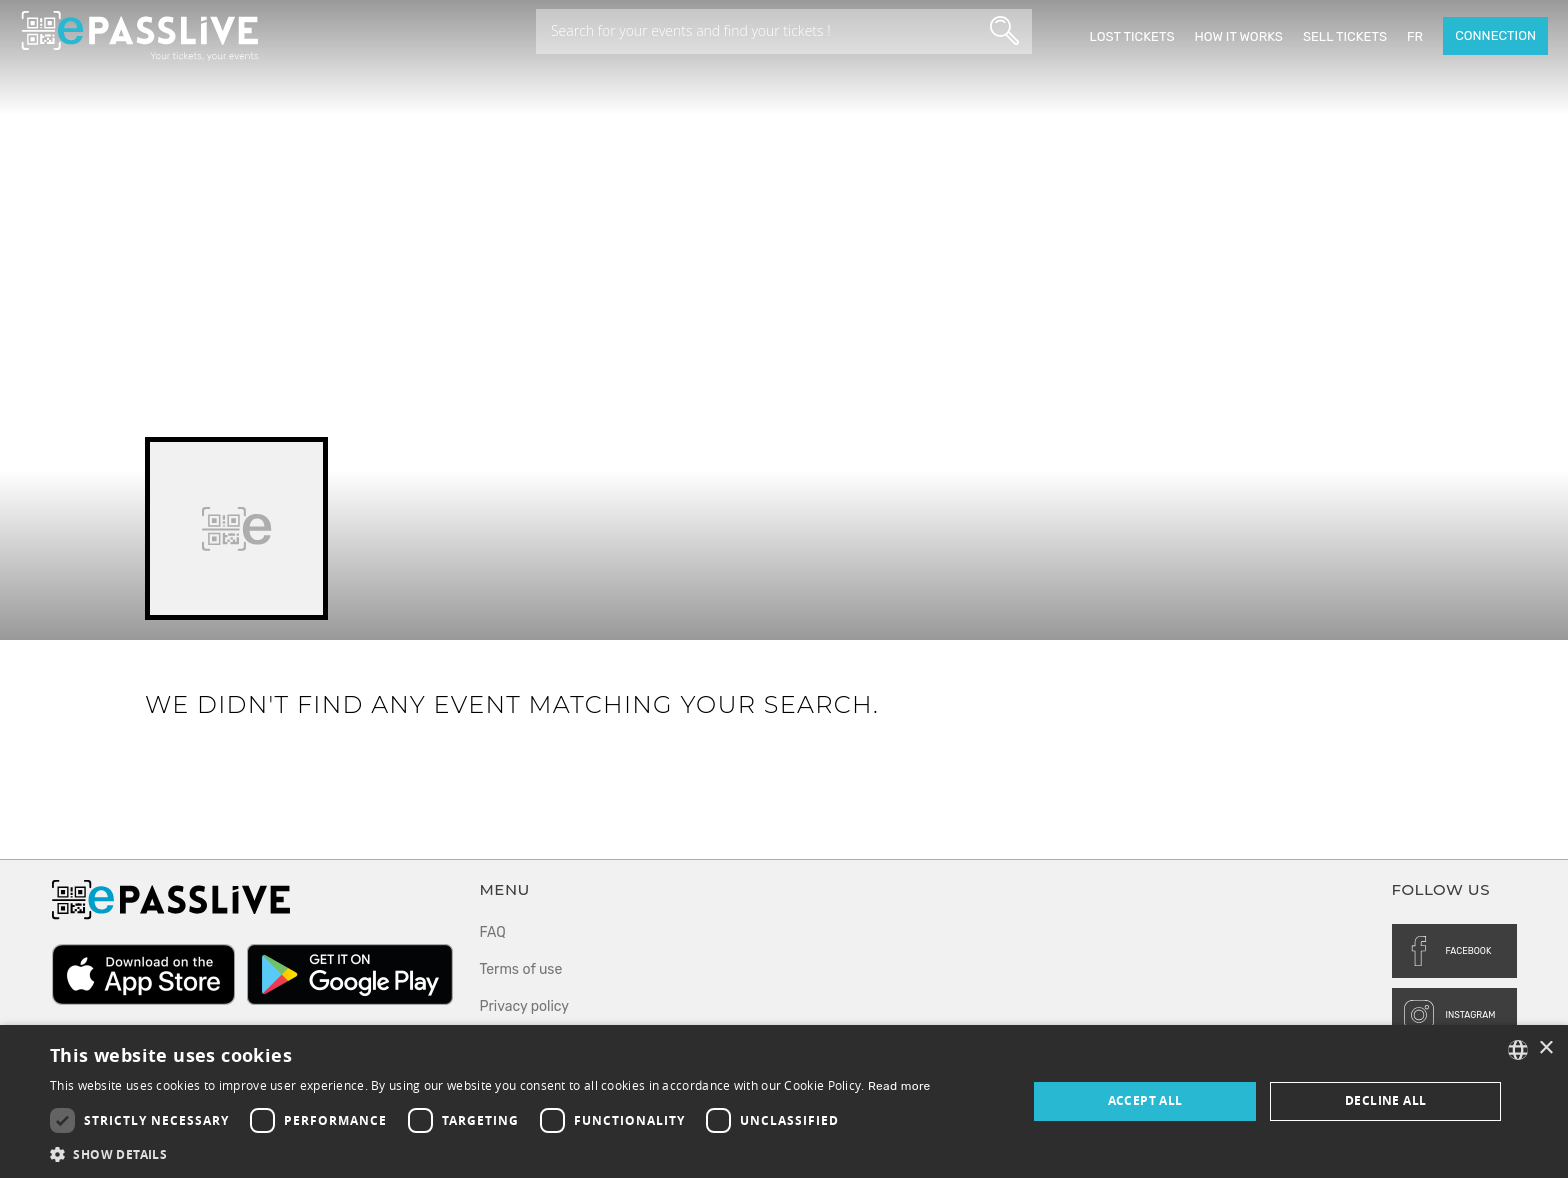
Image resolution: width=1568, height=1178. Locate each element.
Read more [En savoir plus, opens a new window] (899, 1086)
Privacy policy (525, 1006)
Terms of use (521, 969)
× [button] (1545, 1048)
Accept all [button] (1145, 1100)
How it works (1238, 36)
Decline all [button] (1385, 1100)
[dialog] (784, 1101)
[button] (490, 1153)
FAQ (493, 932)
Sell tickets (1345, 36)
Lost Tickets (1131, 36)
